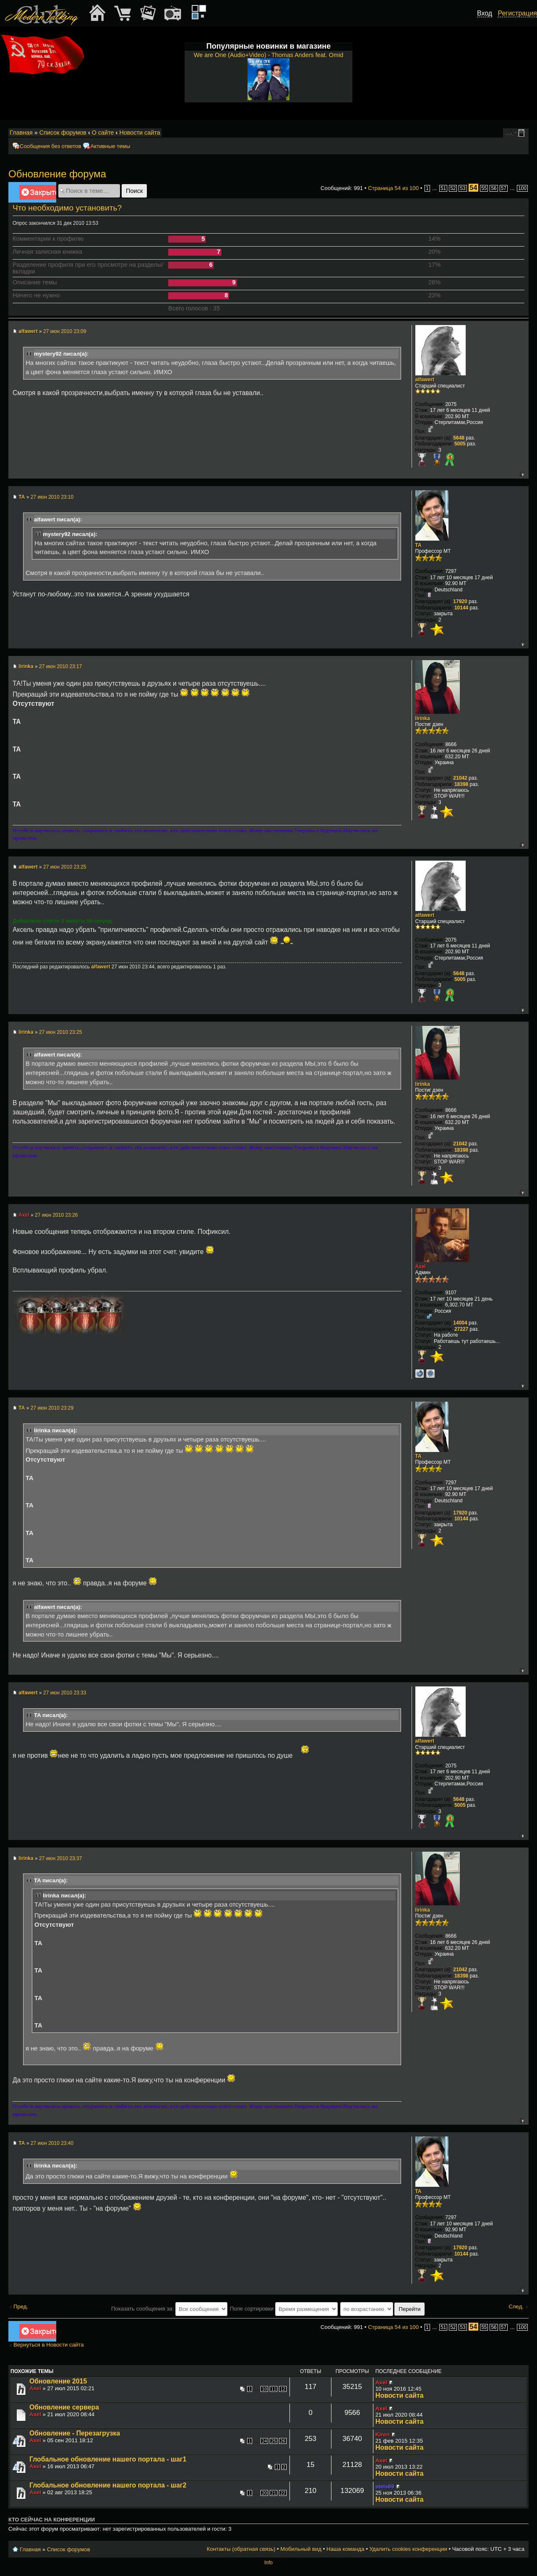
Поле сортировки (284, 2308)
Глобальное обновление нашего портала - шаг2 (107, 2485)
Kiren (382, 2434)
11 (273, 2388)
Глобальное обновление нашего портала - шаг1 (107, 2459)
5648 (458, 438)
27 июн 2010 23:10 (52, 497)
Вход (484, 13)
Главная (21, 132)
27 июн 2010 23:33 (64, 1693)
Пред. (20, 2306)
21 (273, 2492)
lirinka (25, 666)
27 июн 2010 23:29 (52, 1408)
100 (522, 188)
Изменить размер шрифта (511, 133)
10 (264, 2388)
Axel (23, 1215)
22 (282, 2492)
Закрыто (37, 194)
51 (443, 188)
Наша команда (345, 2549)
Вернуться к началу (522, 474)
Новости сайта (139, 132)
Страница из (393, 188)
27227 (461, 1329)
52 (453, 188)
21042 (460, 778)
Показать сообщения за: (169, 2308)
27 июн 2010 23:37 (60, 1858)
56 (493, 188)
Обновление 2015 (58, 2381)
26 (282, 2440)
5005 (460, 444)
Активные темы (110, 146)
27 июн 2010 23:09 (64, 331)
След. (516, 2306)
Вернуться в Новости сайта (48, 2345)
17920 (460, 601)
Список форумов (62, 132)
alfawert (27, 331)
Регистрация (517, 13)
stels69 (384, 2486)
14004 (460, 1323)
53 (462, 188)
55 (484, 188)
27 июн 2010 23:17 (60, 666)
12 (282, 2388)
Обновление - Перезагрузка (74, 2433)
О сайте (103, 132)
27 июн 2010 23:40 (52, 2143)
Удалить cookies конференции (408, 2549)
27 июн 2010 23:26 (56, 1215)
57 (503, 188)
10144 (461, 608)
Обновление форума (57, 174)
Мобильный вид (522, 133)
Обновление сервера (64, 2407)
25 (273, 2440)
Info (268, 2563)
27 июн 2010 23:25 (64, 867)
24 (264, 2440)
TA (21, 497)
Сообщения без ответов (50, 146)
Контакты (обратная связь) (241, 2549)
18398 (461, 784)
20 (264, 2492)
